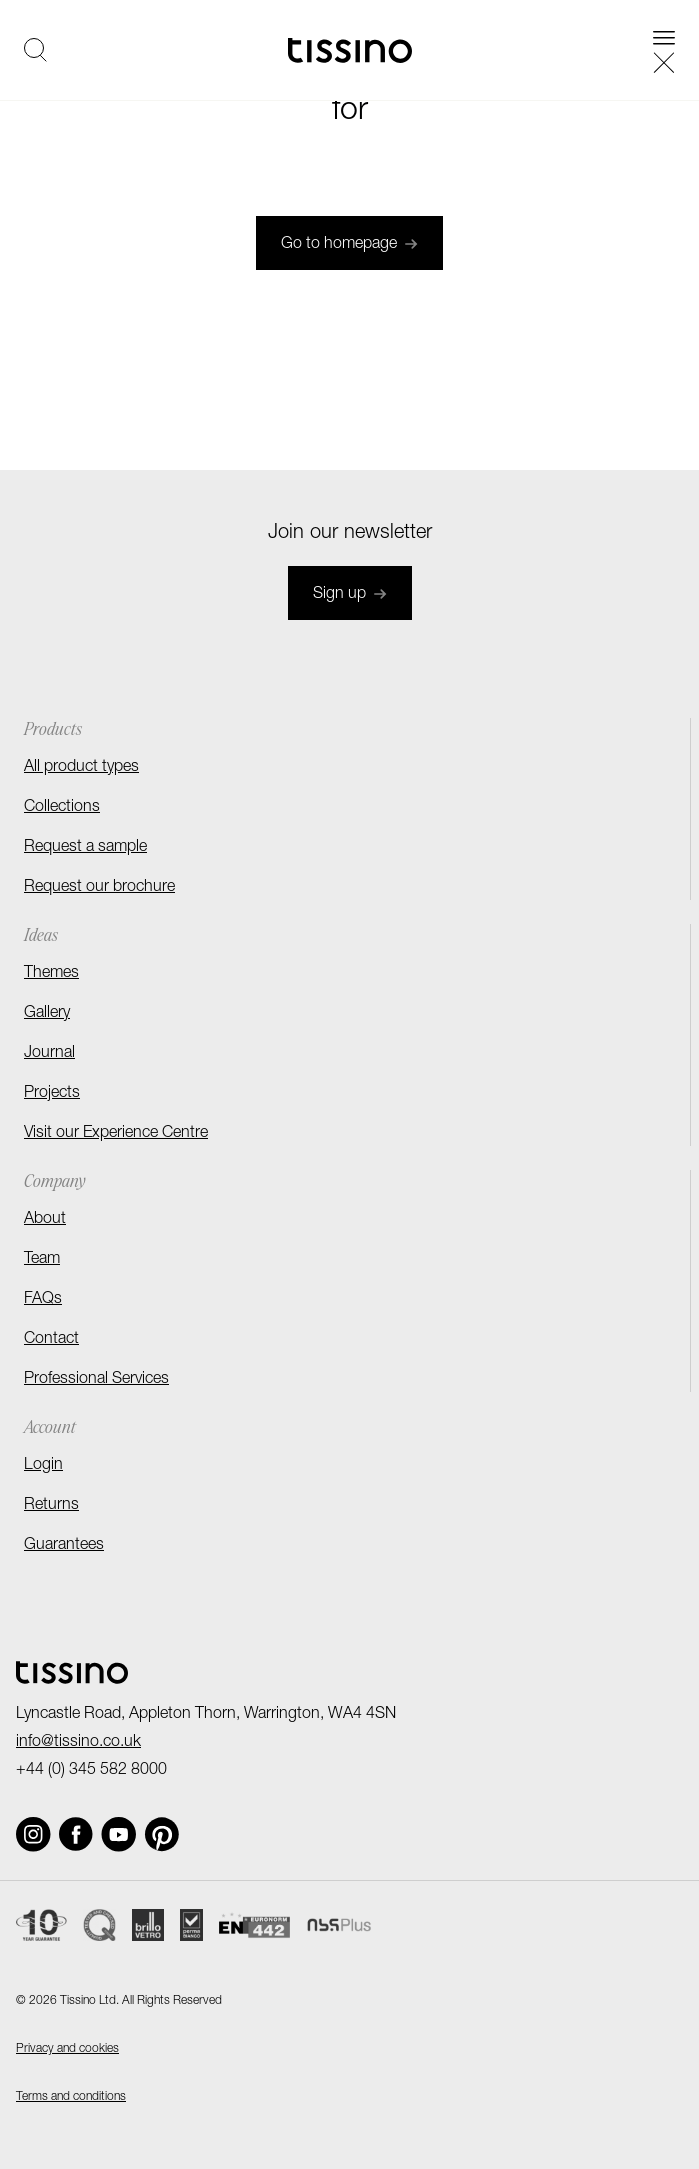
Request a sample (85, 848)
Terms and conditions (71, 2097)
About (45, 1220)
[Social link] (33, 1834)
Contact (51, 1340)
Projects (52, 1094)
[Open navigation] (664, 50)
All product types (81, 768)
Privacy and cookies (67, 2049)
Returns (51, 1506)
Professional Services (96, 1380)
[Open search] (35, 50)
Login (43, 1466)
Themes (51, 974)
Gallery (47, 1014)
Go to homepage (349, 245)
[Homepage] (350, 50)
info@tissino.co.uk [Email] (78, 1743)
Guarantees (64, 1546)
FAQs (43, 1300)
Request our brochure (99, 888)
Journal (49, 1054)
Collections (62, 808)
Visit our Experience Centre (116, 1134)
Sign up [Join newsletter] (350, 595)
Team (42, 1260)
